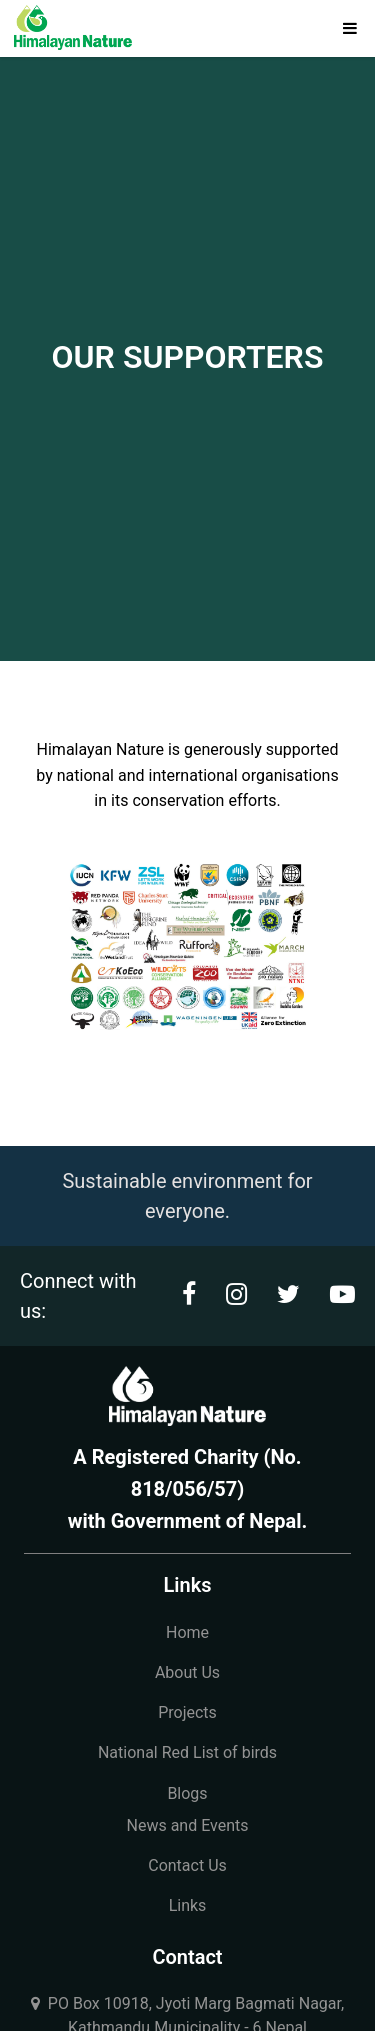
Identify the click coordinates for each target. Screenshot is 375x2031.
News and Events (187, 1825)
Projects (187, 1712)
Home (187, 1632)
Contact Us (187, 1865)
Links (188, 1905)
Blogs (187, 1793)
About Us (187, 1672)
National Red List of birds (187, 1752)
